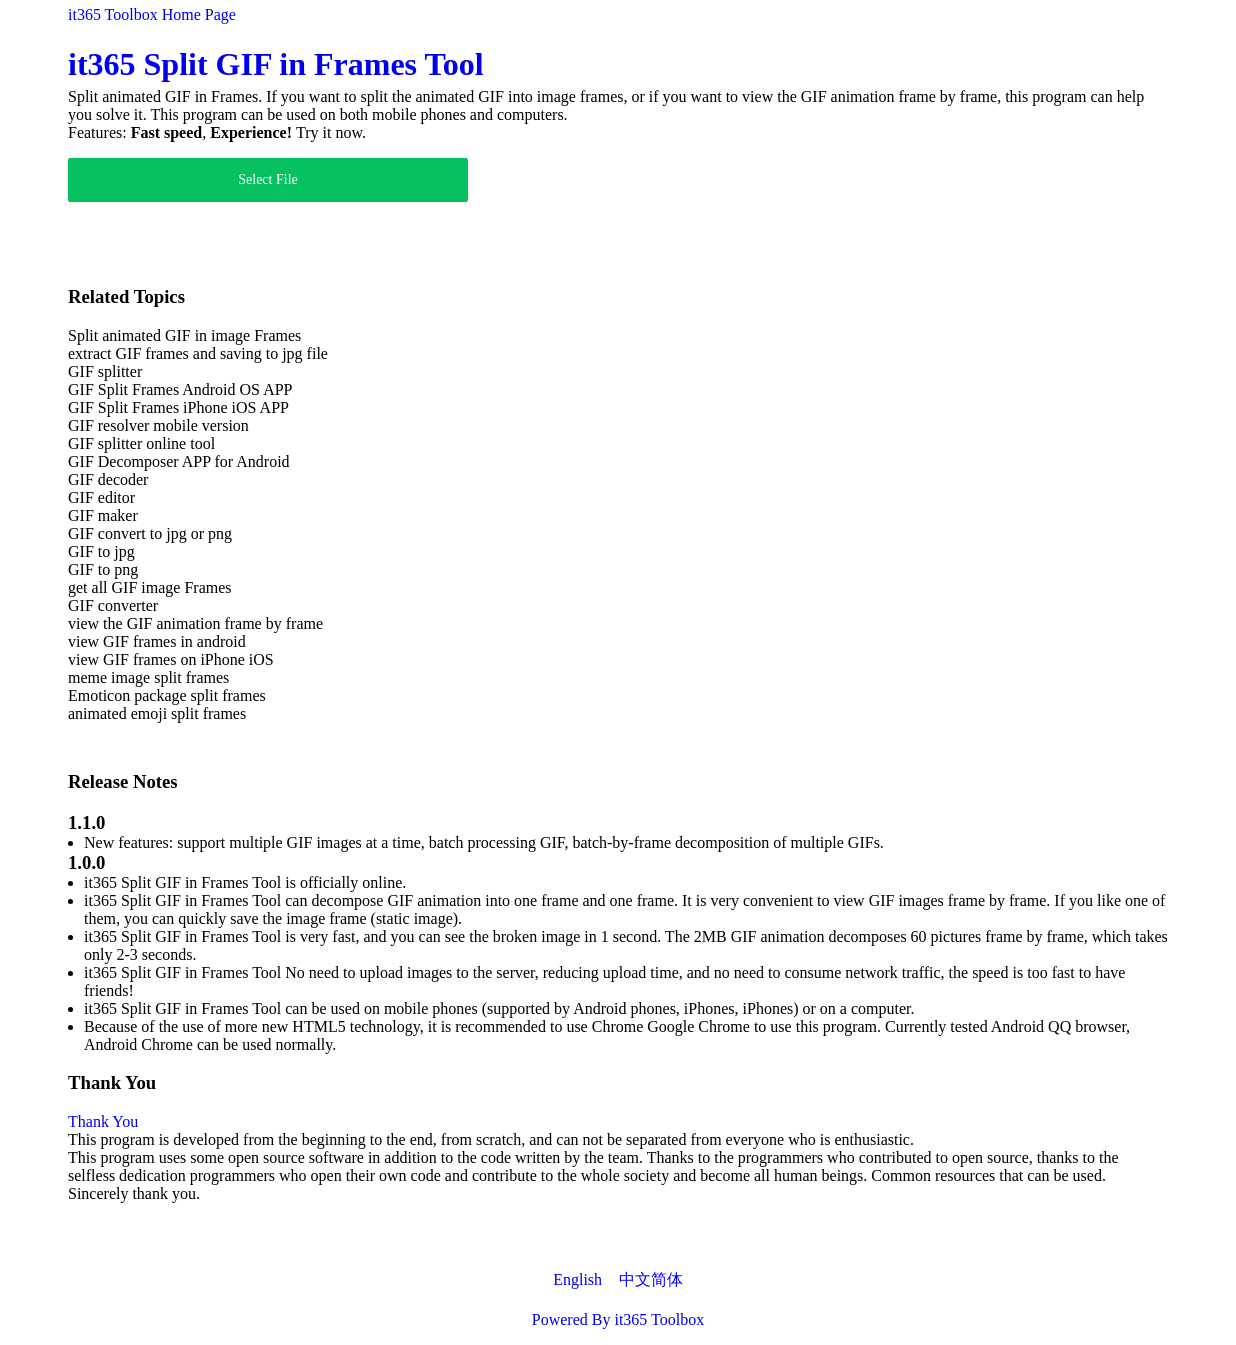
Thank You (103, 1121)
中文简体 (651, 1279)
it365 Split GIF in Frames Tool (276, 64)
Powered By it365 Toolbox (618, 1319)
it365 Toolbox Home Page (152, 14)
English (577, 1279)
